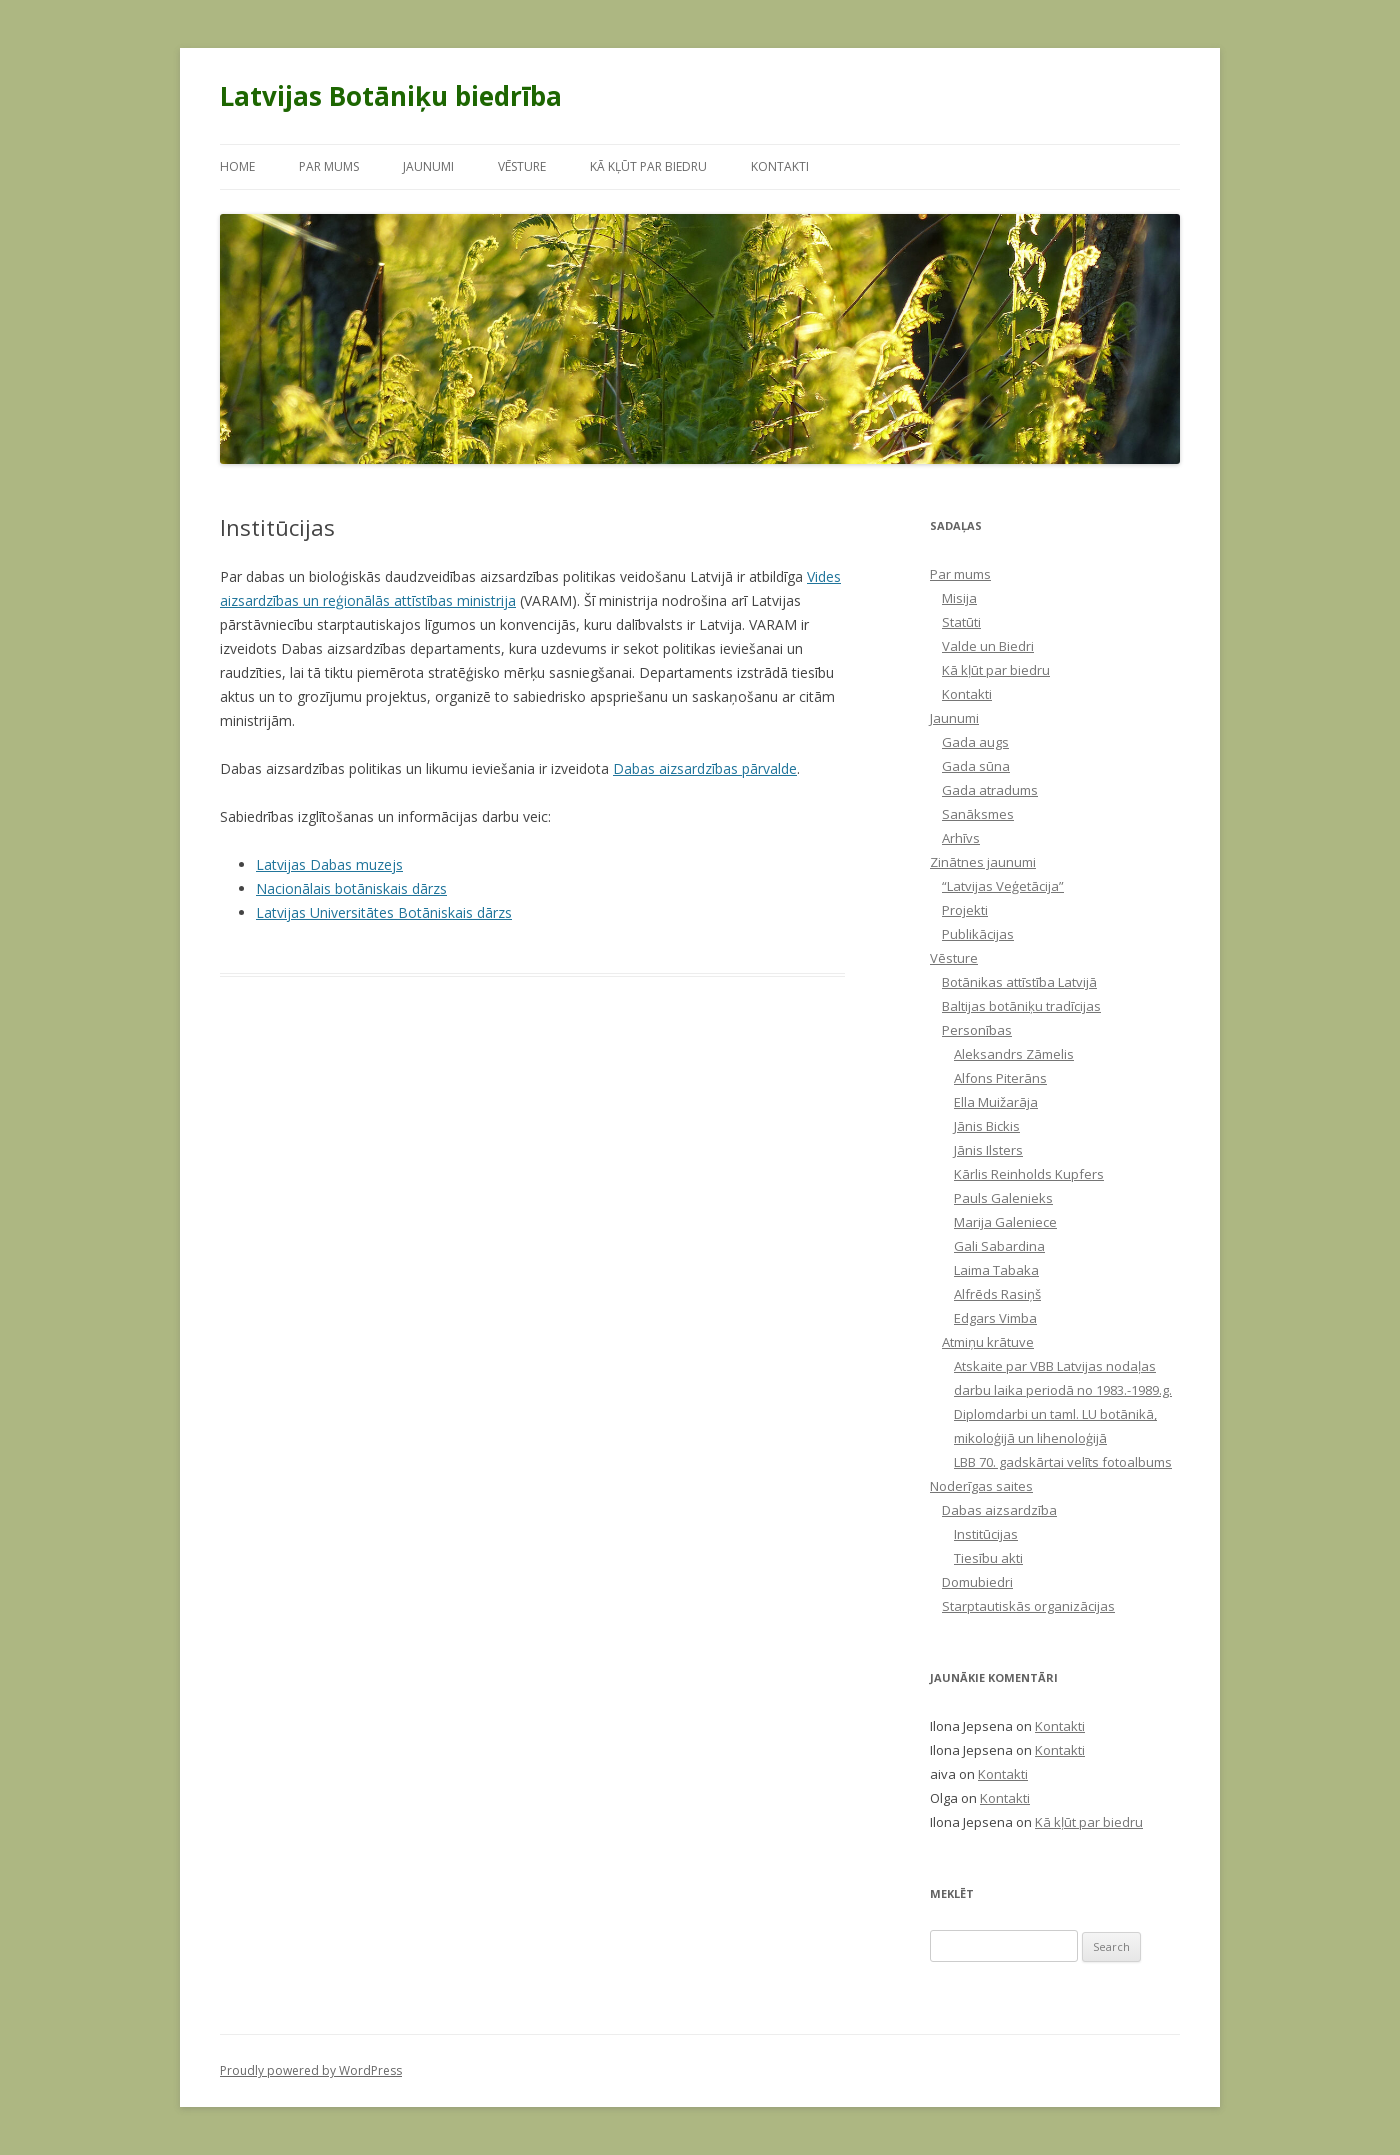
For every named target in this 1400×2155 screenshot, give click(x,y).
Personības (977, 1030)
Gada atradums (990, 790)
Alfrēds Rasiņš (997, 1294)
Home (237, 166)
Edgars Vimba (995, 1318)
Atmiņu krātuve (988, 1342)
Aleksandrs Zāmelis (1014, 1054)
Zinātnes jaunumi (983, 862)
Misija (959, 598)
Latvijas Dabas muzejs (329, 864)
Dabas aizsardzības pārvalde (705, 768)
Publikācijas (978, 934)
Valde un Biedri (988, 646)
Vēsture (522, 166)
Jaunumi (428, 166)
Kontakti (780, 166)
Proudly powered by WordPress (311, 2070)
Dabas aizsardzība (999, 1510)
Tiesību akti (988, 1558)
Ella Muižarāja (996, 1102)
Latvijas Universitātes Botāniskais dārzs (384, 912)
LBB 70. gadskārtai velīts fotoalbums (1063, 1462)
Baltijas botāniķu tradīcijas (1021, 1006)
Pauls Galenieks (1003, 1198)
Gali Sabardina (999, 1246)
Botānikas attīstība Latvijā (1019, 982)
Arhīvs (961, 838)
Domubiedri (977, 1582)
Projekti (965, 910)
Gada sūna (976, 766)
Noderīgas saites (981, 1486)
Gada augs (975, 742)
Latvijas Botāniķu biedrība (391, 96)
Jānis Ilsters (988, 1150)
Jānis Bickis (987, 1126)
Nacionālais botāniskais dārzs (351, 888)
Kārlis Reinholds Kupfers (1029, 1174)
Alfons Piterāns (1000, 1078)
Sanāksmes (978, 814)
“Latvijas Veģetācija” (1003, 886)
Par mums (329, 166)
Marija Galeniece (1005, 1222)
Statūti (961, 622)
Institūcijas (986, 1534)
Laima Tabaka (996, 1270)
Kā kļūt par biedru (648, 166)
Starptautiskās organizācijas (1028, 1606)
